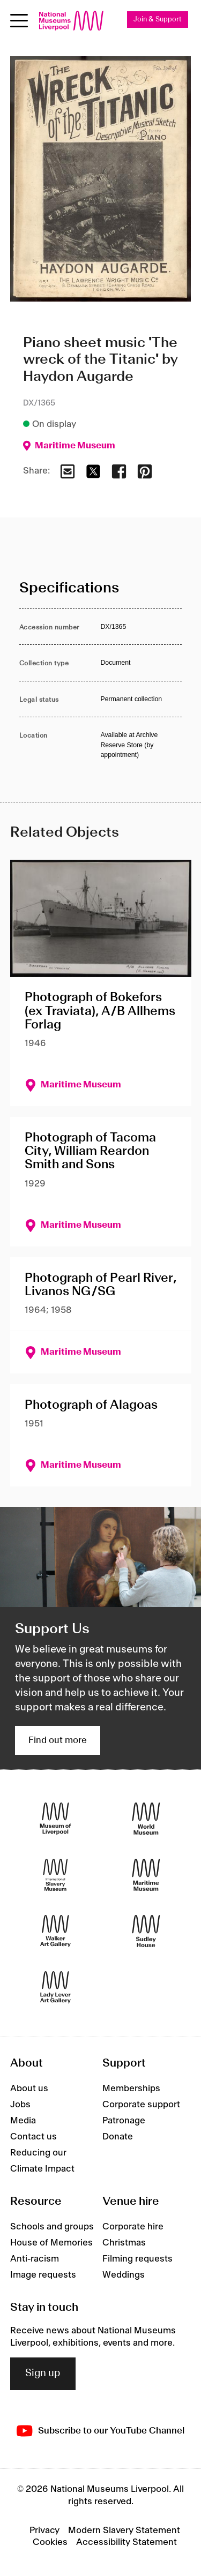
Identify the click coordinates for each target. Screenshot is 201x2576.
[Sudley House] (146, 1931)
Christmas (124, 2243)
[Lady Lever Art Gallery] (55, 1987)
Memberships (131, 2088)
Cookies (50, 2542)
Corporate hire (132, 2227)
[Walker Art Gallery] (55, 1931)
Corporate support (141, 2104)
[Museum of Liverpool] (55, 1819)
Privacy (44, 2530)
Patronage (123, 2121)
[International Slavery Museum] (55, 1875)
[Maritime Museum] (146, 1875)
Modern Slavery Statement (124, 2530)
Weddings (123, 2275)
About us (29, 2088)
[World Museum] (146, 1819)
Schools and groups (52, 2227)
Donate (117, 2137)
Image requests (43, 2275)
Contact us (33, 2137)
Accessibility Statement (126, 2542)
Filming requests (137, 2259)
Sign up (43, 2373)
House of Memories (51, 2243)
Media (23, 2121)
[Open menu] (19, 20)
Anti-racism (34, 2259)
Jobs (20, 2104)
